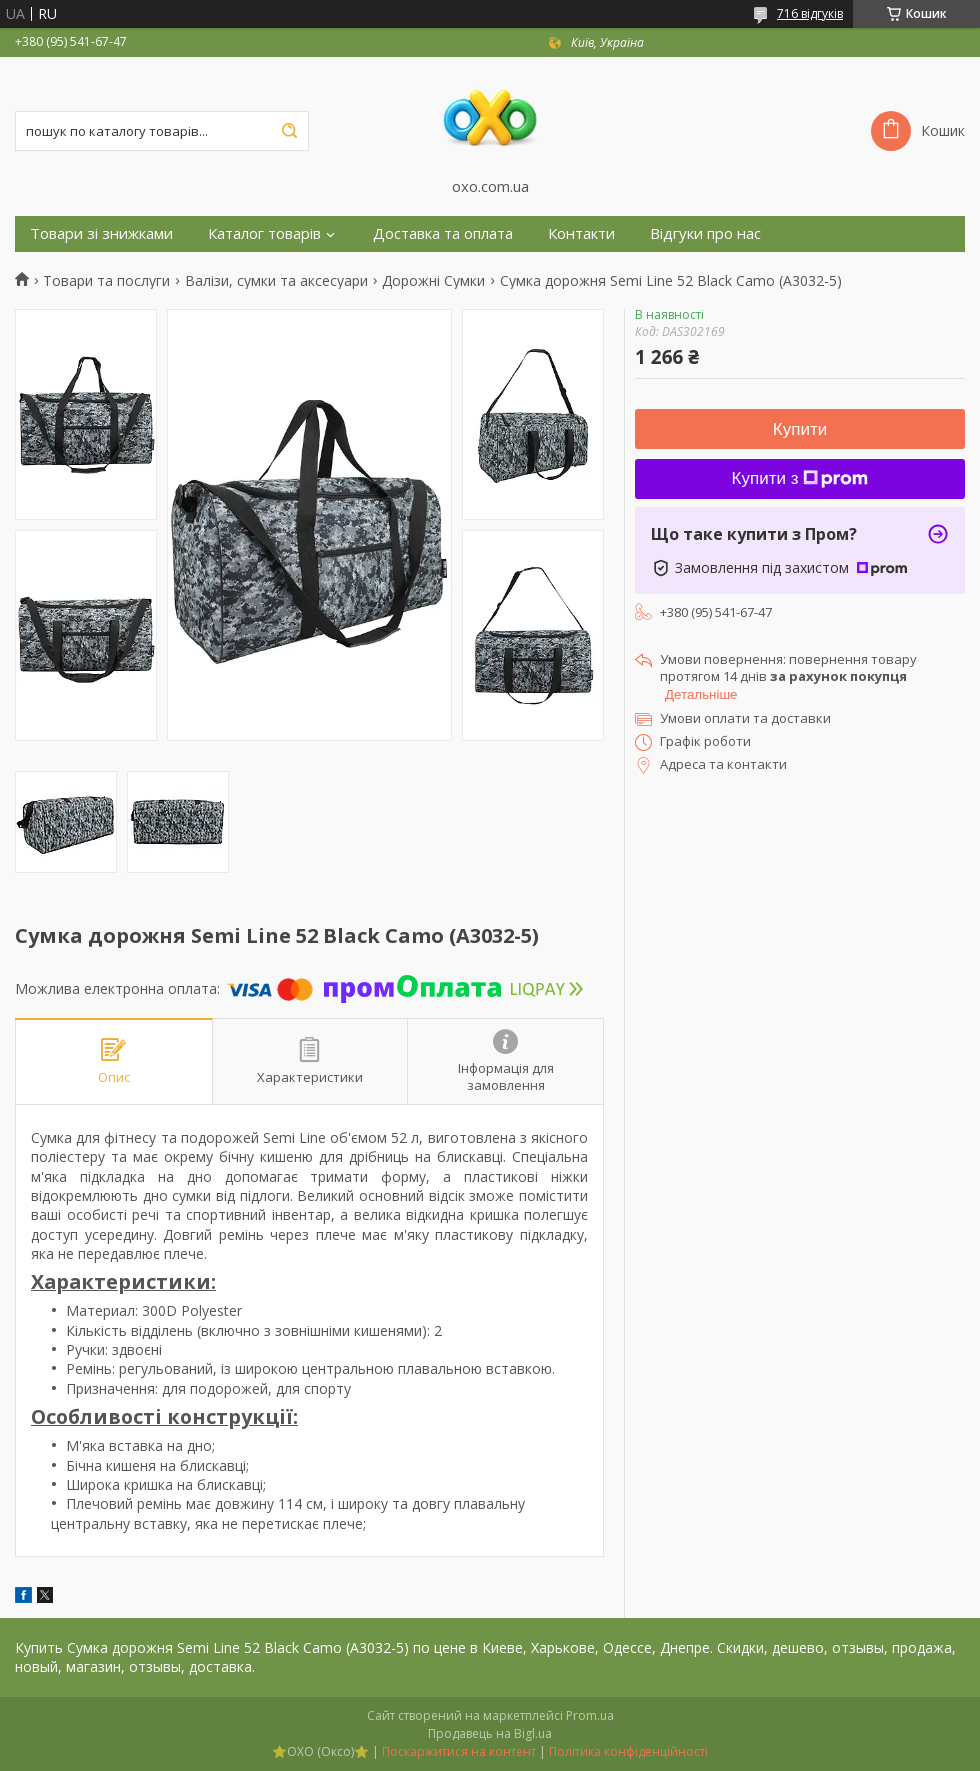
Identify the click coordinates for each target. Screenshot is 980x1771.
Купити (800, 429)
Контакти (581, 233)
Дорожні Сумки (433, 281)
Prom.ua (590, 1715)
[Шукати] (289, 131)
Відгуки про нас (705, 233)
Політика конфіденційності (628, 1751)
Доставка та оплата (443, 233)
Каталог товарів (264, 233)
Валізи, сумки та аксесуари (276, 281)
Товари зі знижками (101, 233)
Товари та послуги (106, 281)
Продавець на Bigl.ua (490, 1733)
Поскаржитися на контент (459, 1751)
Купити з (800, 478)
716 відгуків (810, 13)
